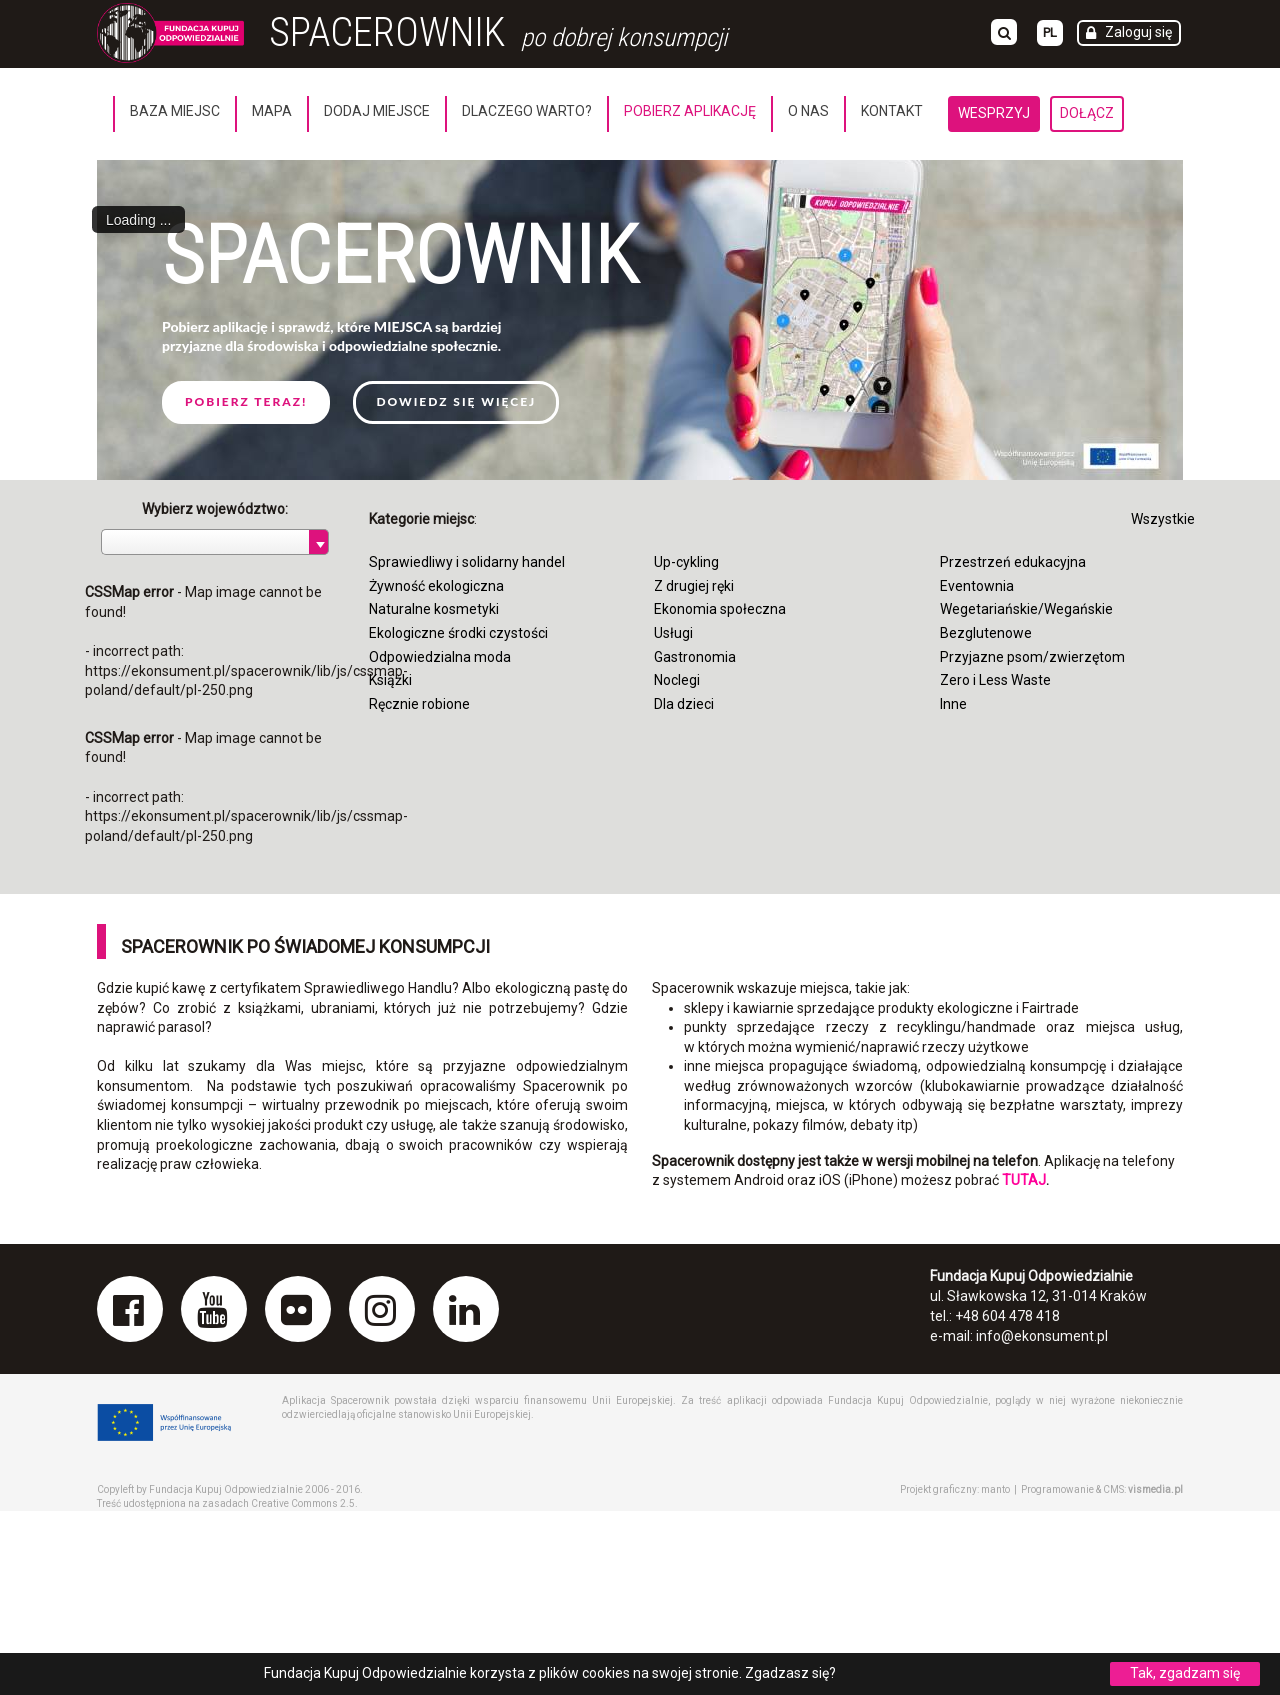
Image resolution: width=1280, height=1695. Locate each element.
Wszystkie (1163, 519)
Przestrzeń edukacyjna (1013, 562)
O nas (808, 111)
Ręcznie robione (419, 704)
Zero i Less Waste (995, 680)
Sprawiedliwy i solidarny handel (467, 562)
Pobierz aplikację (690, 111)
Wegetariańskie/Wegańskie (1026, 609)
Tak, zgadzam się (1185, 1673)
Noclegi (677, 680)
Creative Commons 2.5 (303, 1503)
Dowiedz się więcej (456, 401)
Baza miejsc (175, 111)
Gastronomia (695, 657)
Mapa (272, 111)
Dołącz (1087, 113)
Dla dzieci (684, 704)
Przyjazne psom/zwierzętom (1032, 657)
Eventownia (977, 586)
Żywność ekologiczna (436, 586)
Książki (390, 680)
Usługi (673, 633)
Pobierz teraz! (246, 401)
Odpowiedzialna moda (440, 657)
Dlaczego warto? (527, 111)
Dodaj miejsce (377, 111)
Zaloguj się (1138, 32)
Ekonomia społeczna (720, 609)
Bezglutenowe (986, 633)
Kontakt (892, 111)
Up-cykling (686, 562)
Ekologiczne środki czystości (458, 633)
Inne (953, 704)
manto (995, 1489)
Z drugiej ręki (694, 586)
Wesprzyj (994, 113)
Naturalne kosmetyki (434, 609)
